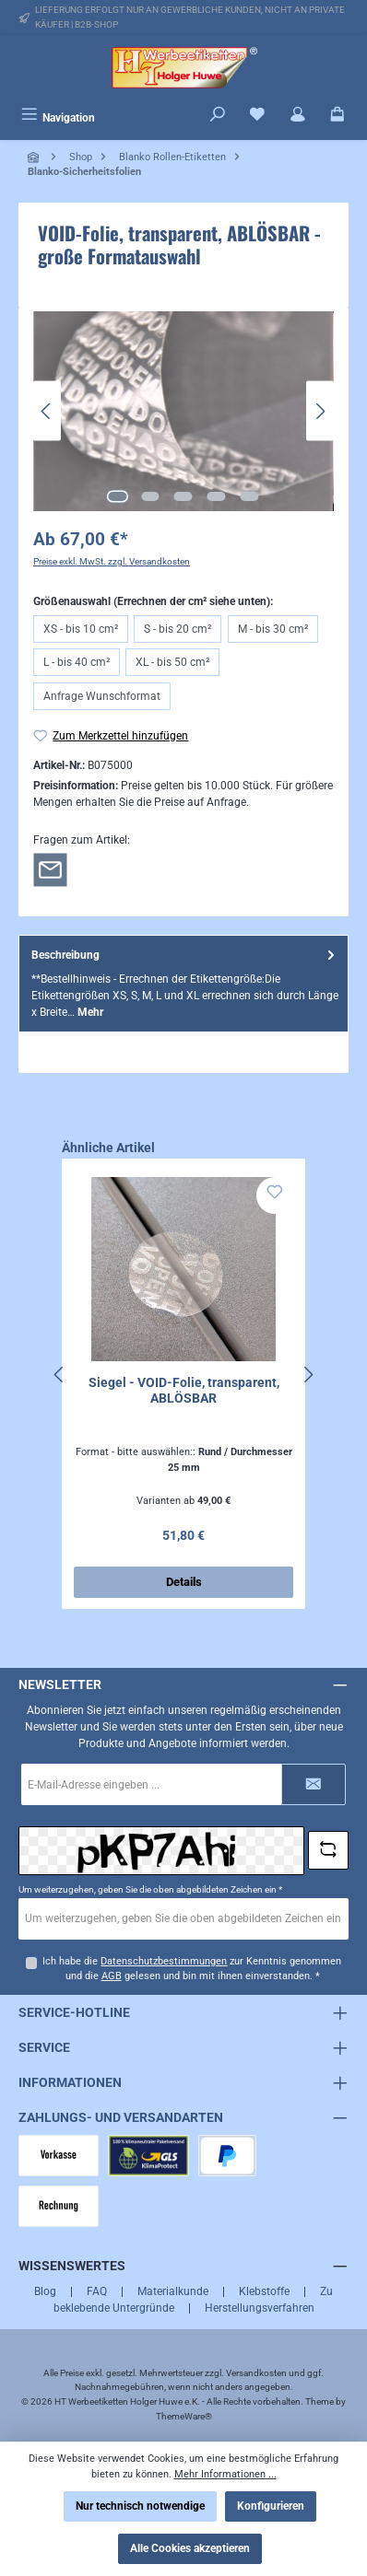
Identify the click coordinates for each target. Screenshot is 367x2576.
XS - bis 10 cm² (80, 629)
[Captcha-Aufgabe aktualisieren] (328, 1850)
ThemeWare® (184, 2416)
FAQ (97, 2291)
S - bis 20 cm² (177, 629)
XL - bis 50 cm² (172, 662)
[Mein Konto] (298, 116)
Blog (45, 2291)
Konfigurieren (270, 2506)
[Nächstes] (320, 411)
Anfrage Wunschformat (101, 696)
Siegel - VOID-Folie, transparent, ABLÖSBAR (184, 1391)
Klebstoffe (264, 2291)
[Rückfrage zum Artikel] (50, 869)
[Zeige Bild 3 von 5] (183, 496)
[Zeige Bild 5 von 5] (250, 496)
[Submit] (313, 1784)
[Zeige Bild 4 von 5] (216, 496)
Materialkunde (172, 2291)
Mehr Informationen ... (225, 2474)
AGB (111, 1976)
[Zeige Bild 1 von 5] (117, 496)
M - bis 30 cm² (273, 629)
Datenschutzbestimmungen (164, 1961)
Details (184, 1582)
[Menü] (58, 116)
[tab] (183, 983)
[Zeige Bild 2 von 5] (150, 496)
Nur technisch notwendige (140, 2506)
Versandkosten (256, 2373)
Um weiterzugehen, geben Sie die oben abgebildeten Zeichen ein (150, 1889)
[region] (183, 411)
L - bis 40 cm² (76, 662)
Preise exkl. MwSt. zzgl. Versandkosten (111, 561)
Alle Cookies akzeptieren (190, 2548)
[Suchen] (217, 116)
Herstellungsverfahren (259, 2308)
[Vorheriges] (47, 411)
